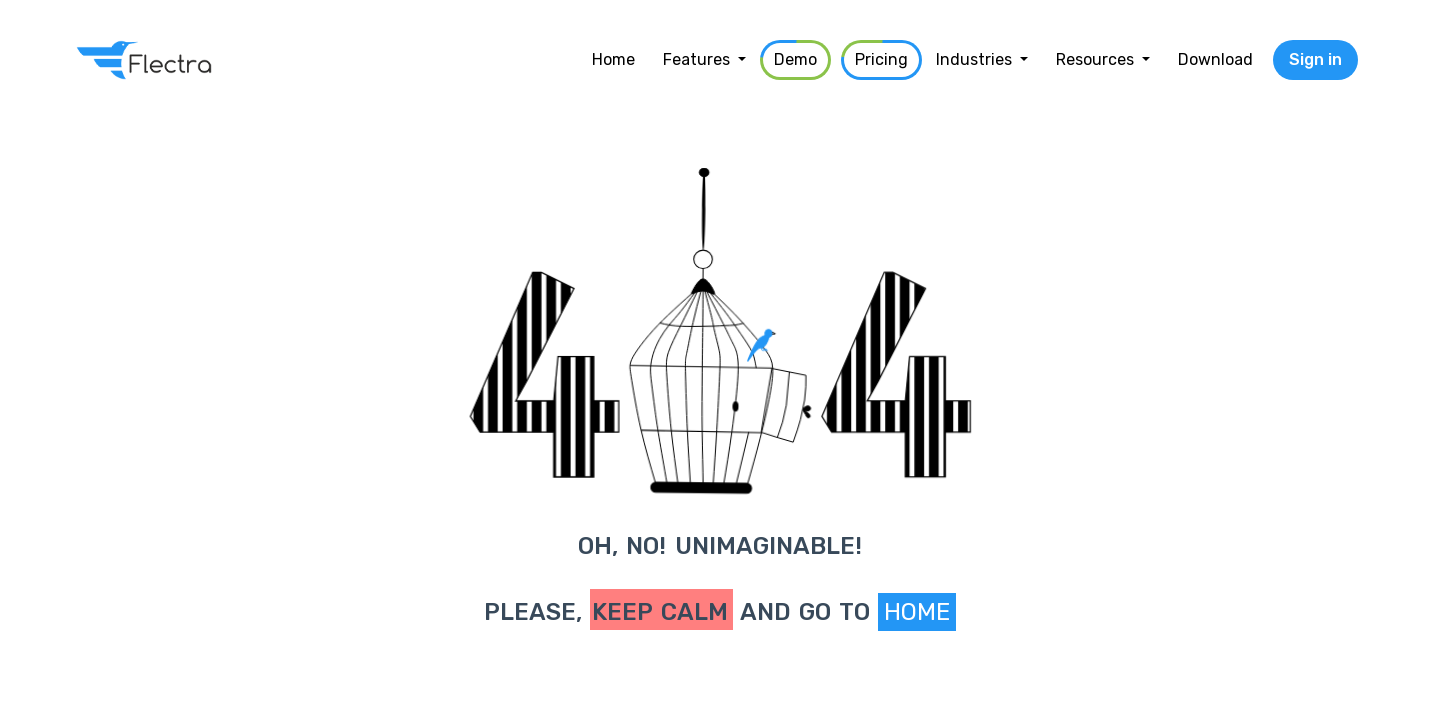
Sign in (1315, 59)
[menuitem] (613, 60)
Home (917, 612)
